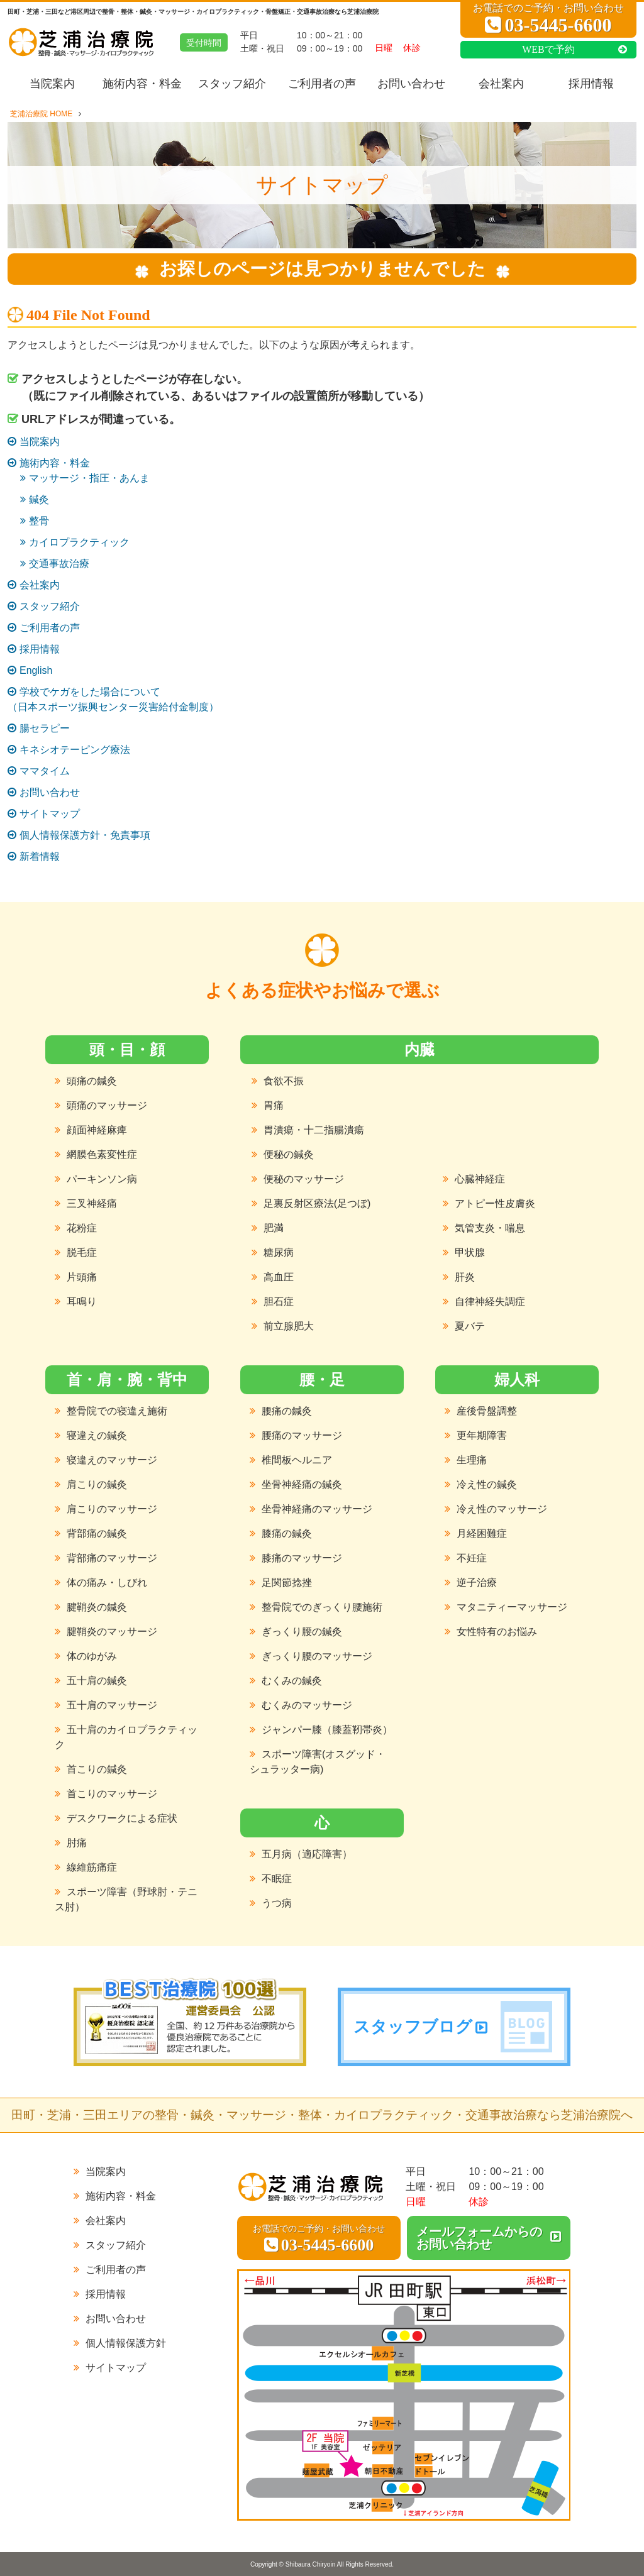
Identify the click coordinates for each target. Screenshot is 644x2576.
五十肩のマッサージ (112, 1705)
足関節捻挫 (287, 1582)
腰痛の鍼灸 (287, 1411)
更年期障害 (482, 1435)
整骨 (39, 520)
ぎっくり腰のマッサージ (317, 1656)
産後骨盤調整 (487, 1411)
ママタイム (44, 771)
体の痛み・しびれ (107, 1582)
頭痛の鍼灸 (92, 1081)
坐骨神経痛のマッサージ (317, 1509)
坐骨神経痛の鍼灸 (302, 1484)
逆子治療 (477, 1582)
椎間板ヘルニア (297, 1460)
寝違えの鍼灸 (97, 1435)
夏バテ (470, 1326)
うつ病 (277, 1903)
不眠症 (277, 1878)
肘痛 (77, 1842)
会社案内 (502, 83)
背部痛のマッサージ (112, 1558)
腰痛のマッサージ (302, 1435)
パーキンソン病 (102, 1179)
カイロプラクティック (79, 542)
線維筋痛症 (92, 1867)
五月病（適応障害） (307, 1854)
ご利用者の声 (322, 83)
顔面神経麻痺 (97, 1130)
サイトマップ (49, 813)
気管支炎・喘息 (490, 1228)
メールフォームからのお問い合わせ (479, 2238)
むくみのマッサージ (307, 1705)
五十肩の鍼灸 (97, 1680)
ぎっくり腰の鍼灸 (302, 1631)
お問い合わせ (412, 83)
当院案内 (52, 83)
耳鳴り (82, 1301)
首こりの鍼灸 (97, 1769)
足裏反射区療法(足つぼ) (317, 1203)
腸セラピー (44, 728)
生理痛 (472, 1460)
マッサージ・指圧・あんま (89, 478)
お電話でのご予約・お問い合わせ (548, 19)
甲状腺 (470, 1252)
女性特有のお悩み (497, 1631)
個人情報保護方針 (126, 2343)
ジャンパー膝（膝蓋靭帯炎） (327, 1729)
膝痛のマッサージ (302, 1558)
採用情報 (591, 83)
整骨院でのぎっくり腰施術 (322, 1607)
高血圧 (279, 1277)
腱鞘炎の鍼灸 (97, 1607)
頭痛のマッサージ (107, 1105)
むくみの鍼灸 (292, 1680)
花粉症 (82, 1228)
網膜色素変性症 (102, 1154)
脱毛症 (82, 1252)
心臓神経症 (480, 1179)
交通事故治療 (59, 563)
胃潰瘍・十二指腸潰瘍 (314, 1130)
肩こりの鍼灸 (97, 1484)
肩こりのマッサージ (112, 1509)
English (35, 670)
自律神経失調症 (490, 1301)
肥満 (274, 1228)
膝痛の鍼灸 (287, 1533)
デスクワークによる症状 (122, 1818)
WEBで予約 (548, 49)
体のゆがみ (92, 1656)
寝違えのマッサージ (112, 1460)
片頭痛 (82, 1277)
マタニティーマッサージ (512, 1607)
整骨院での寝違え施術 (117, 1411)
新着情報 (39, 856)
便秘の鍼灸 (289, 1154)
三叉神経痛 (92, 1203)
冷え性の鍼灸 (487, 1484)
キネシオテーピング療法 (74, 749)
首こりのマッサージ (112, 1793)
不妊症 (472, 1558)
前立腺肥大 (289, 1326)
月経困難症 (482, 1533)
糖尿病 (279, 1252)
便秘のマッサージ (304, 1179)
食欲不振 (284, 1081)
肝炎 (465, 1277)
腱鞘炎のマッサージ (112, 1631)
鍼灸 (39, 499)
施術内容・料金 (142, 83)
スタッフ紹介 (232, 83)
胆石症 (279, 1301)
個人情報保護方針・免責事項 (84, 835)
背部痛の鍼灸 (97, 1533)
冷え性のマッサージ (502, 1509)
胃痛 (274, 1105)
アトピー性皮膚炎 (495, 1203)
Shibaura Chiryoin (311, 2564)
